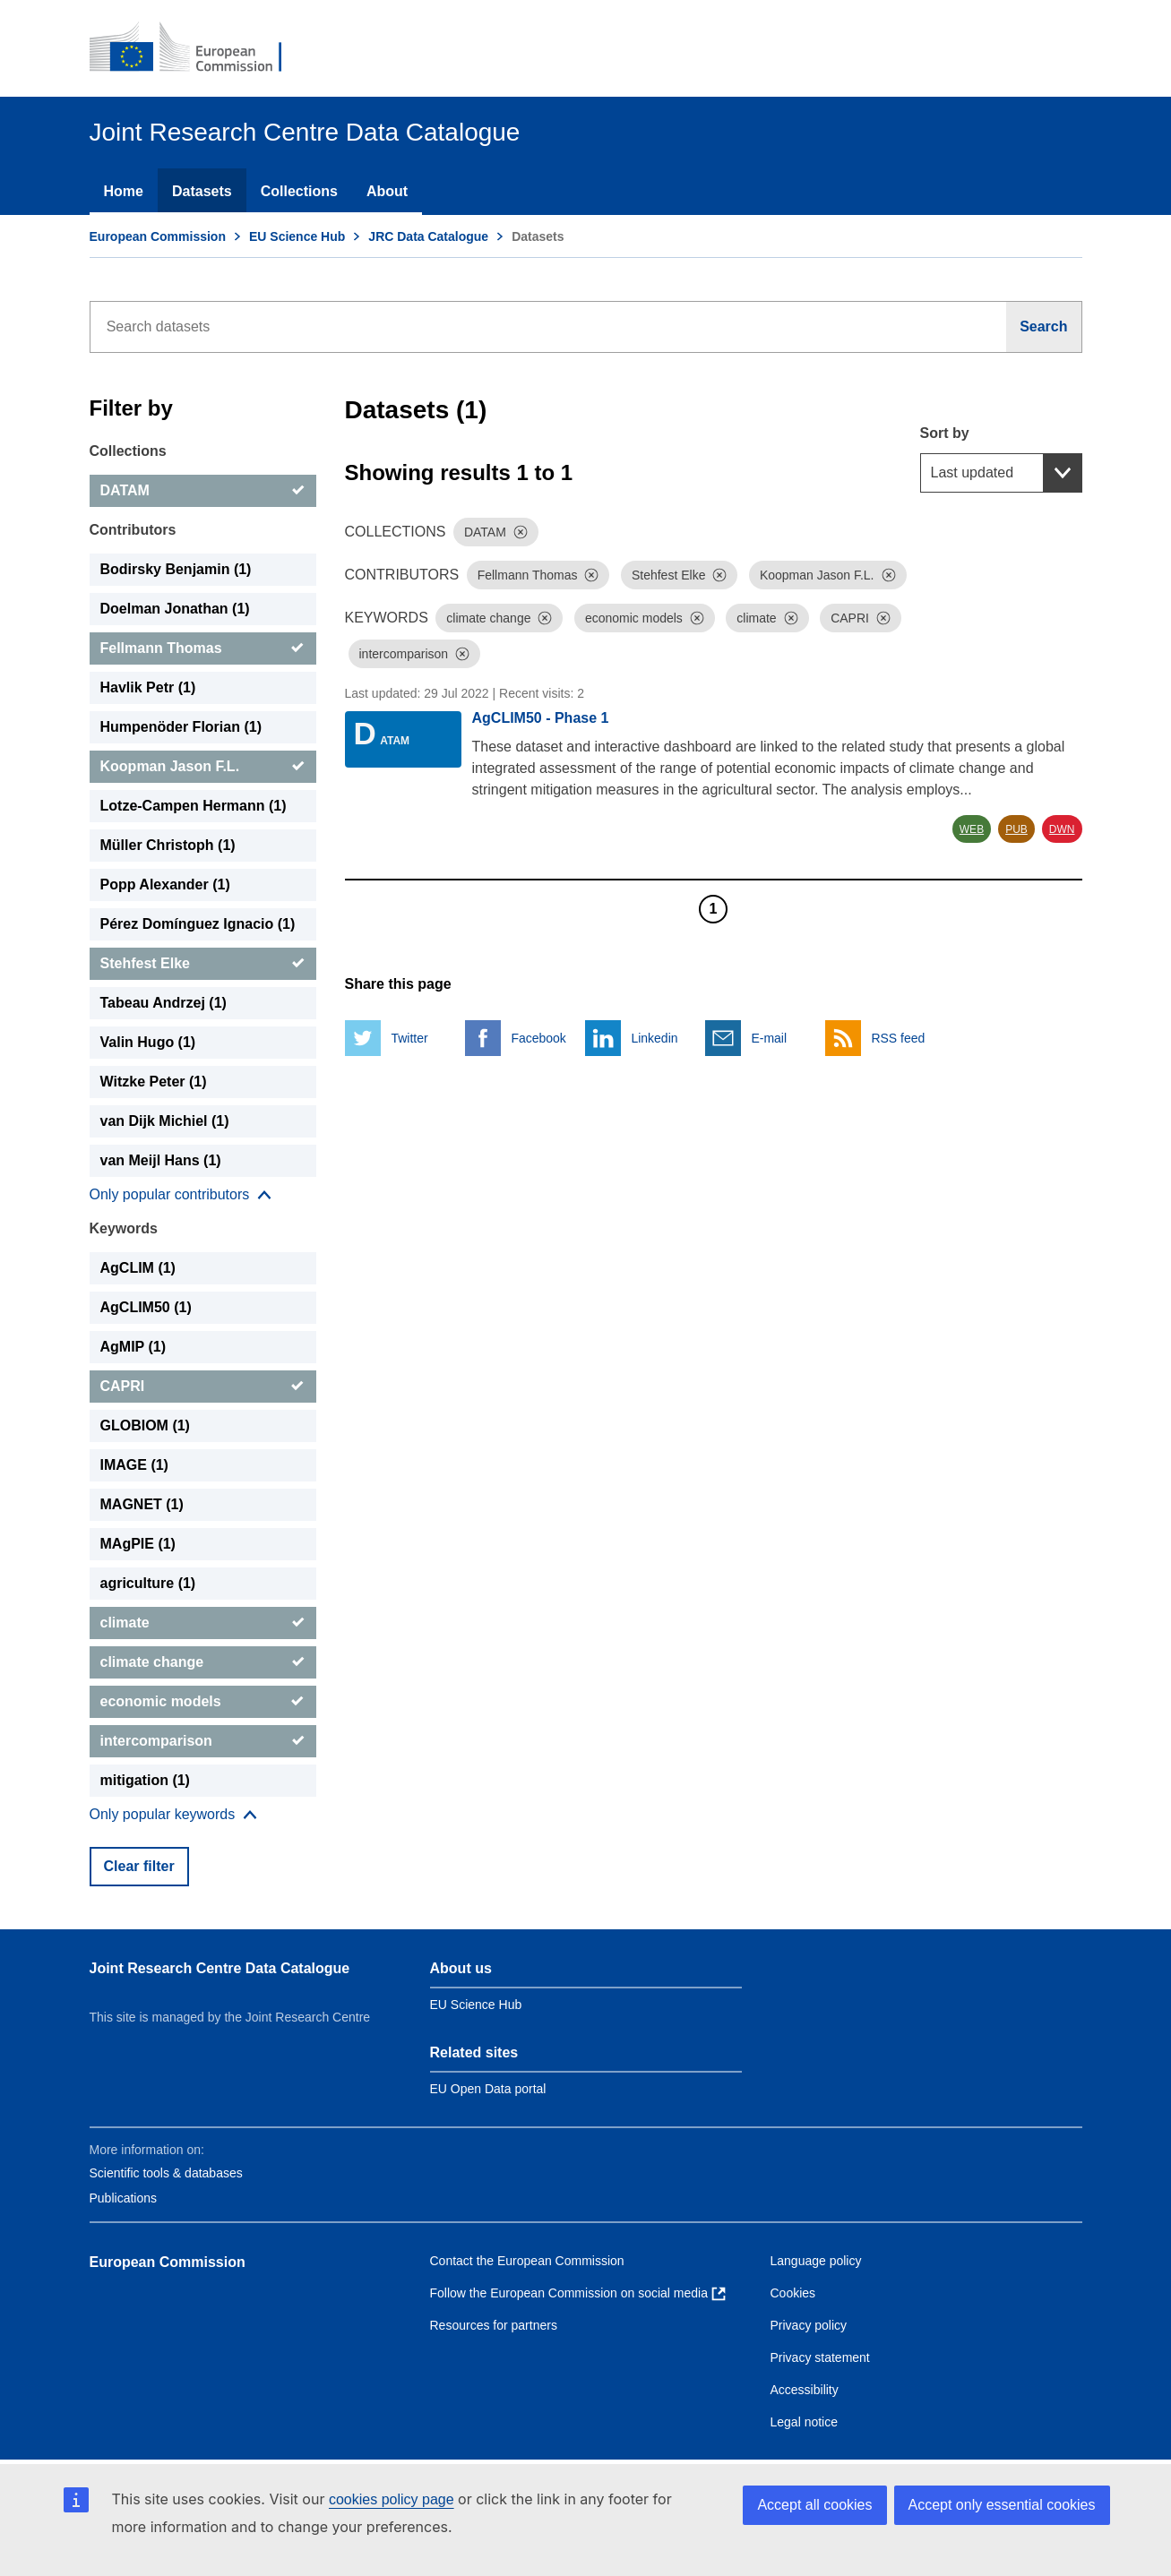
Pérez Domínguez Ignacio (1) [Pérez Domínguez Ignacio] (198, 924)
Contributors (133, 529)
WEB (972, 829)
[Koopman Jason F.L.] (203, 767)
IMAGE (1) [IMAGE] (134, 1465)
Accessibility (805, 2390)
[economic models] (203, 1702)
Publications (124, 2198)
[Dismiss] (520, 532)
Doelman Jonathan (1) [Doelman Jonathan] (175, 608)
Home (123, 191)
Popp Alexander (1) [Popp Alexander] (165, 884)
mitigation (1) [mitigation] (145, 1780)
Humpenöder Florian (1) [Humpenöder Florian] (181, 726)
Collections (299, 191)
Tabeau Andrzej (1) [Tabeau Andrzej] (163, 1002)
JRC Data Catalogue (428, 236)
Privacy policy (809, 2325)
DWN (1062, 829)
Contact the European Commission (527, 2261)
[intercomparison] (203, 1741)
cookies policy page (391, 2499)
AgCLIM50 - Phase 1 (540, 718)
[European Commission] (198, 48)
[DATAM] (203, 491)
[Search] (1043, 327)
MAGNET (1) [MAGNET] (142, 1504)
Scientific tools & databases (166, 2173)
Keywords (124, 1228)
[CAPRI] (203, 1386)
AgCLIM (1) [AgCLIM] (138, 1267)
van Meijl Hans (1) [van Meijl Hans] (160, 1160)
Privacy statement (820, 2357)
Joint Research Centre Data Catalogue (220, 1968)
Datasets (202, 191)
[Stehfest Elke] (203, 964)
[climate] (203, 1623)
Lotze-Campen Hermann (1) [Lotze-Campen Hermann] (193, 805)
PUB (1016, 829)
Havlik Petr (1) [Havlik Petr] (148, 687)
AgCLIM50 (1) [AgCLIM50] (146, 1307)
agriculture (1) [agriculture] (148, 1583)
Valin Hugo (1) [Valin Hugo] (148, 1042)
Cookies (793, 2293)
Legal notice (805, 2422)
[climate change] (203, 1662)
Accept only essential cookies (1002, 2504)
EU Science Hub (297, 236)
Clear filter (139, 1866)
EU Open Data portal (488, 2089)
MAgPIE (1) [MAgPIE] (138, 1543)
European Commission (158, 236)
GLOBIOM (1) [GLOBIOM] (145, 1425)
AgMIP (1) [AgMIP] (133, 1346)
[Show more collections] (181, 1195)
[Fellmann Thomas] (203, 648)
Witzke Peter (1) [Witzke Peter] (153, 1081)
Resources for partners (493, 2325)
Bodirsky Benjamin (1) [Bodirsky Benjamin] (176, 569)
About (387, 191)
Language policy (816, 2261)
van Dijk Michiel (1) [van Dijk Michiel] (164, 1121)
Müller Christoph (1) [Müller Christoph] (168, 845)
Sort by (944, 433)
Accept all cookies (814, 2504)
